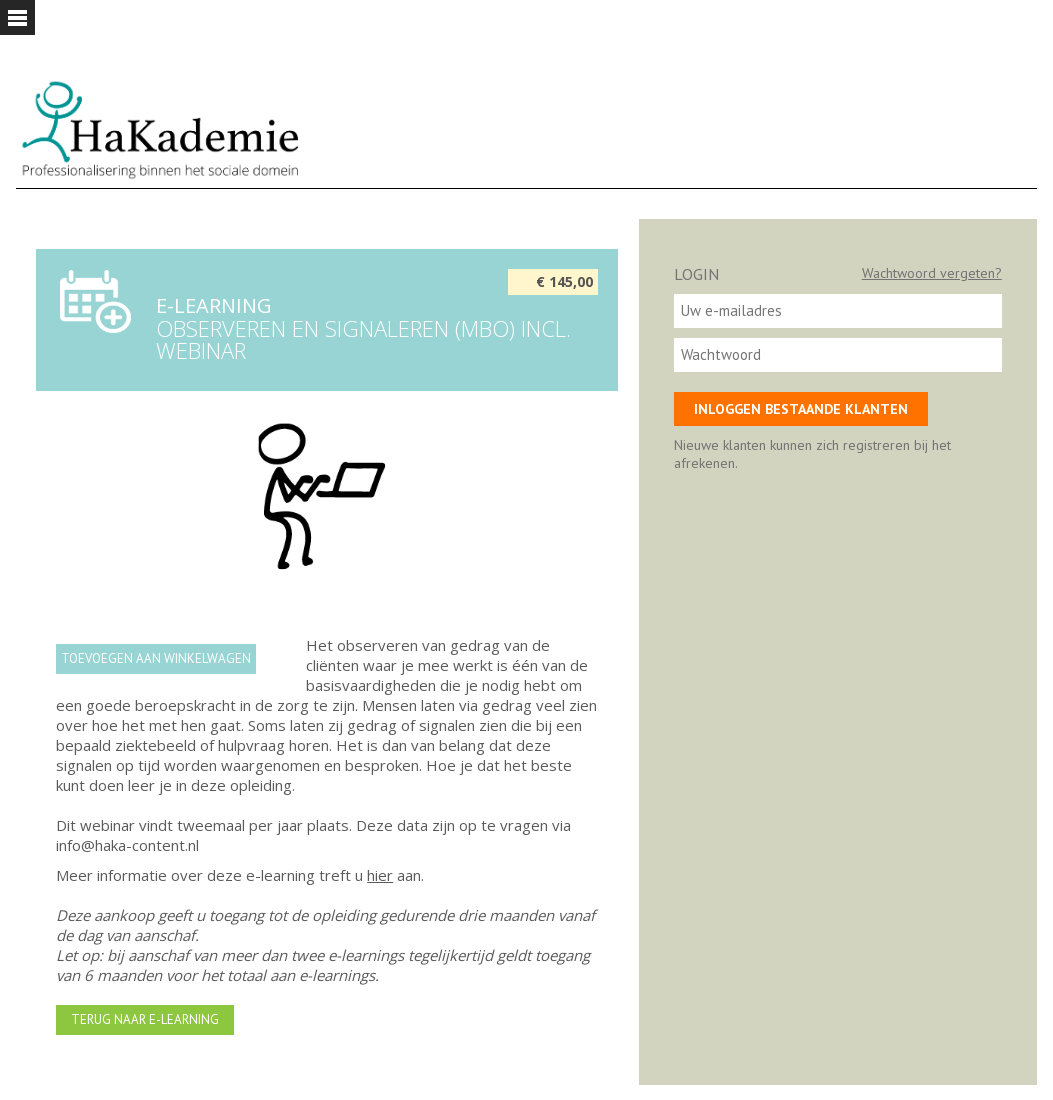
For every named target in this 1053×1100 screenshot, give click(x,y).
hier (380, 875)
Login (696, 274)
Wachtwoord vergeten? (932, 273)
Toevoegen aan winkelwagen (156, 658)
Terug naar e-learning (145, 1019)
